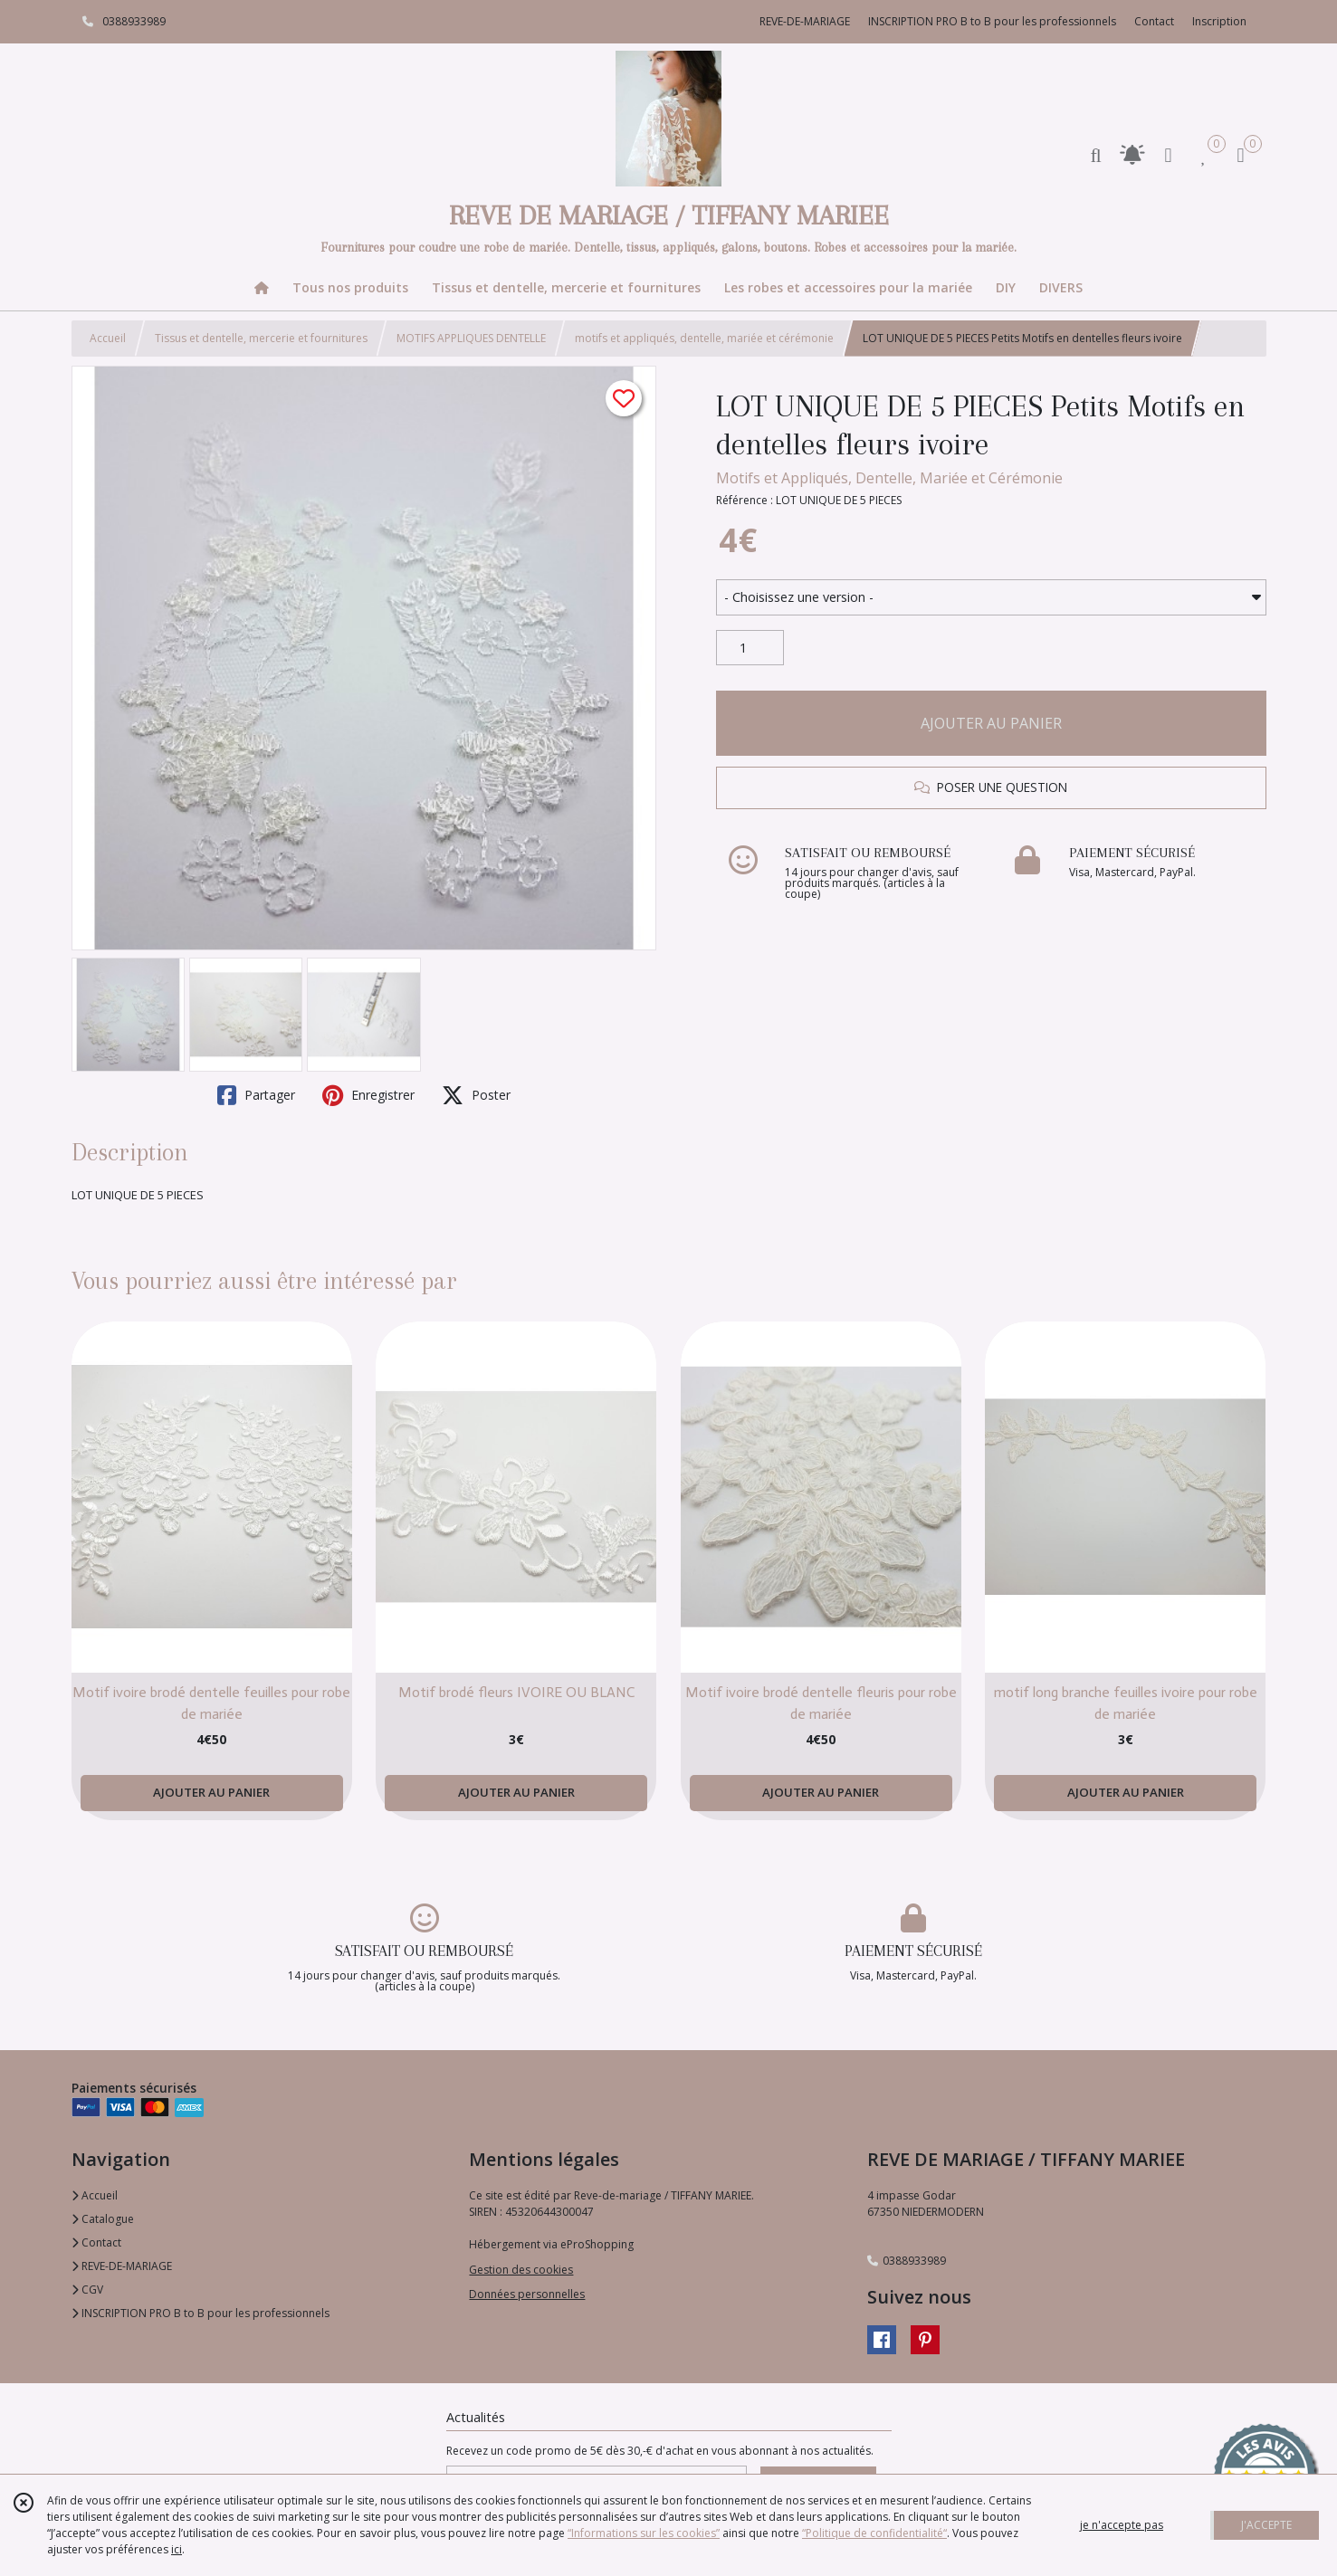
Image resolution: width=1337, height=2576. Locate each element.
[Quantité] (750, 648)
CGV (87, 2289)
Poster (476, 1095)
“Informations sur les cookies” (644, 2533)
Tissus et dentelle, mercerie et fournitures (261, 338)
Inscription (1219, 21)
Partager (256, 1095)
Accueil (108, 338)
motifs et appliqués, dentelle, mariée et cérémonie (704, 338)
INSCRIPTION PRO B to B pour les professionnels (200, 2313)
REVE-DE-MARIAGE (122, 2266)
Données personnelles (527, 2294)
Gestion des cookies (521, 2269)
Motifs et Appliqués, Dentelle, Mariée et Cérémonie (889, 478)
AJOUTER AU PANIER (991, 723)
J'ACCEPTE (1266, 2525)
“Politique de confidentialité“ (874, 2533)
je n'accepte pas (1121, 2525)
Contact (1154, 21)
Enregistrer (368, 1095)
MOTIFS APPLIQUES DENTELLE (471, 338)
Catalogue (103, 2219)
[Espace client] (1168, 154)
